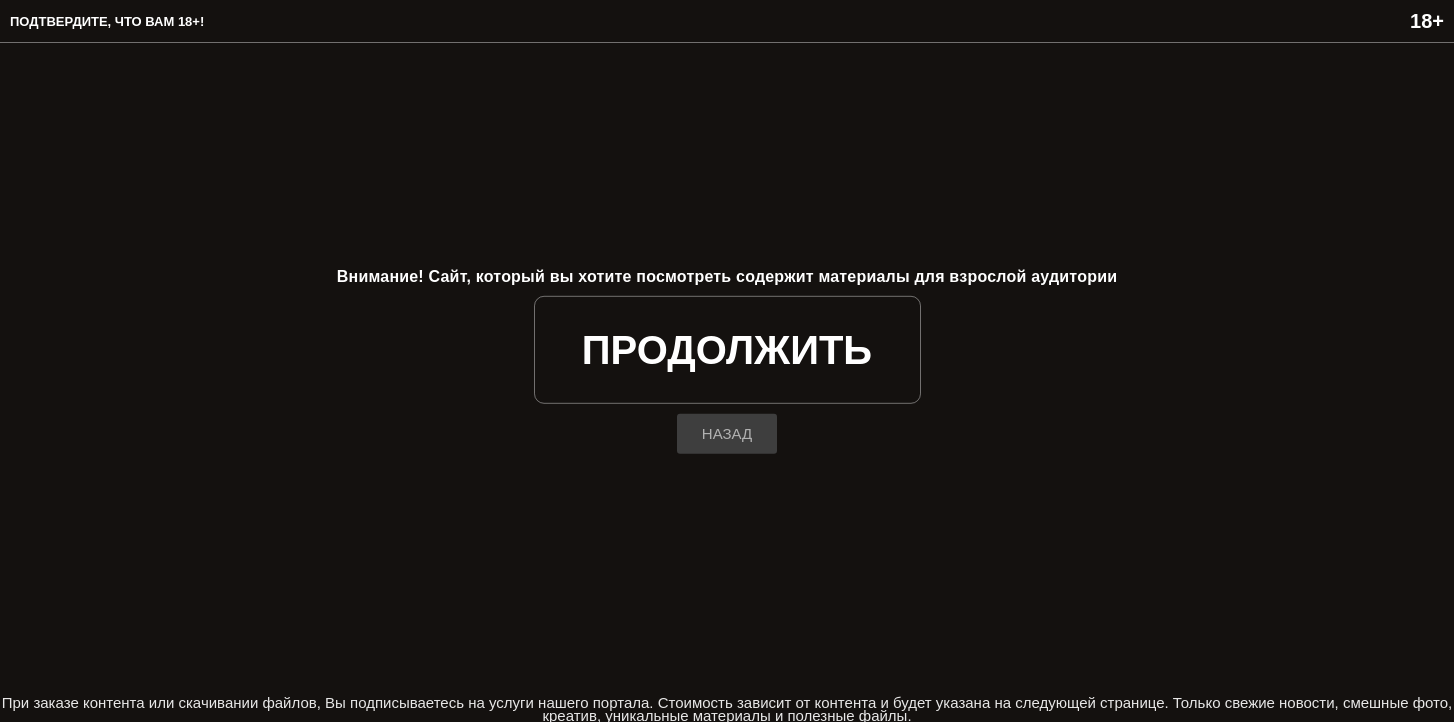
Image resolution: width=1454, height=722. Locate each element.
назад (727, 433)
